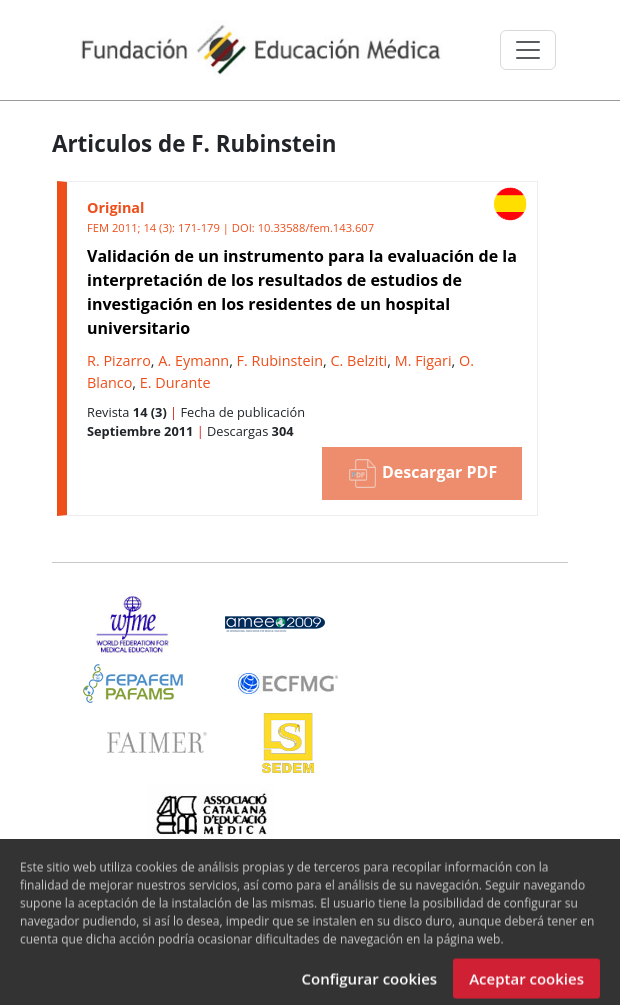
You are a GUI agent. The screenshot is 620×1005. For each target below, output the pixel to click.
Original (115, 207)
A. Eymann (193, 360)
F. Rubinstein (280, 360)
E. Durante (175, 382)
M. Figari (423, 360)
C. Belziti (359, 360)
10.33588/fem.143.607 (316, 227)
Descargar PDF (422, 473)
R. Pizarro (119, 360)
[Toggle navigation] (528, 50)
